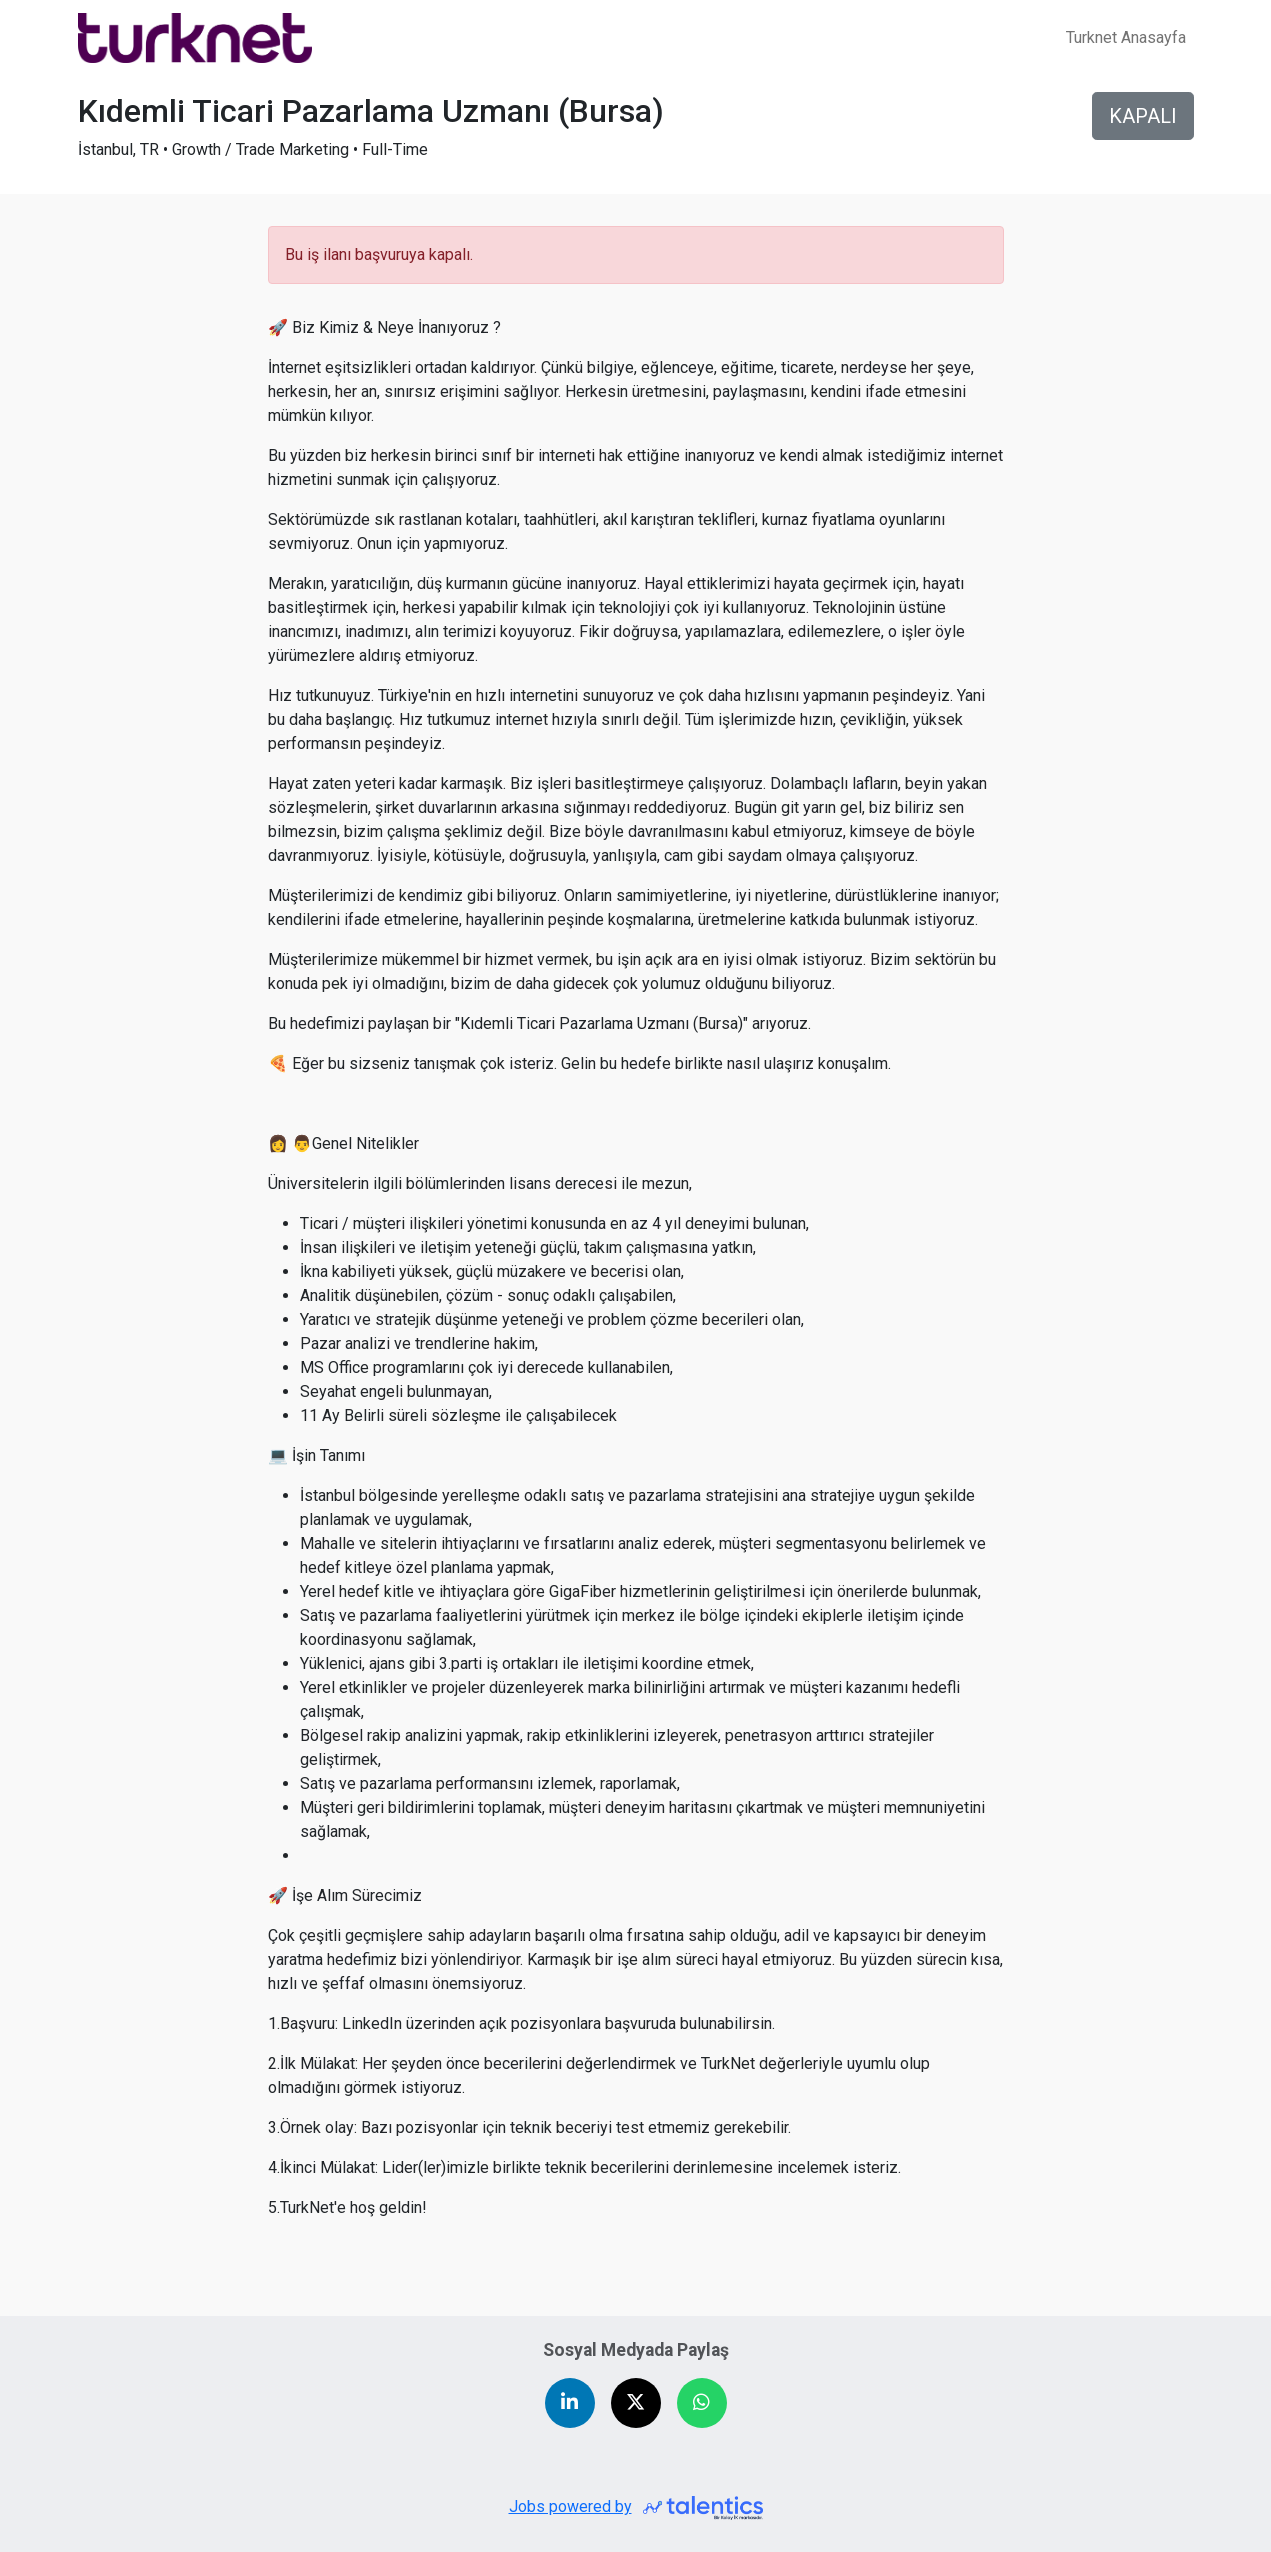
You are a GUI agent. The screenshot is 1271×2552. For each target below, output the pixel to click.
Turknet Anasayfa (1126, 37)
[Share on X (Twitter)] (636, 2403)
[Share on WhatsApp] (702, 2403)
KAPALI (1143, 116)
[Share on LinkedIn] (570, 2403)
